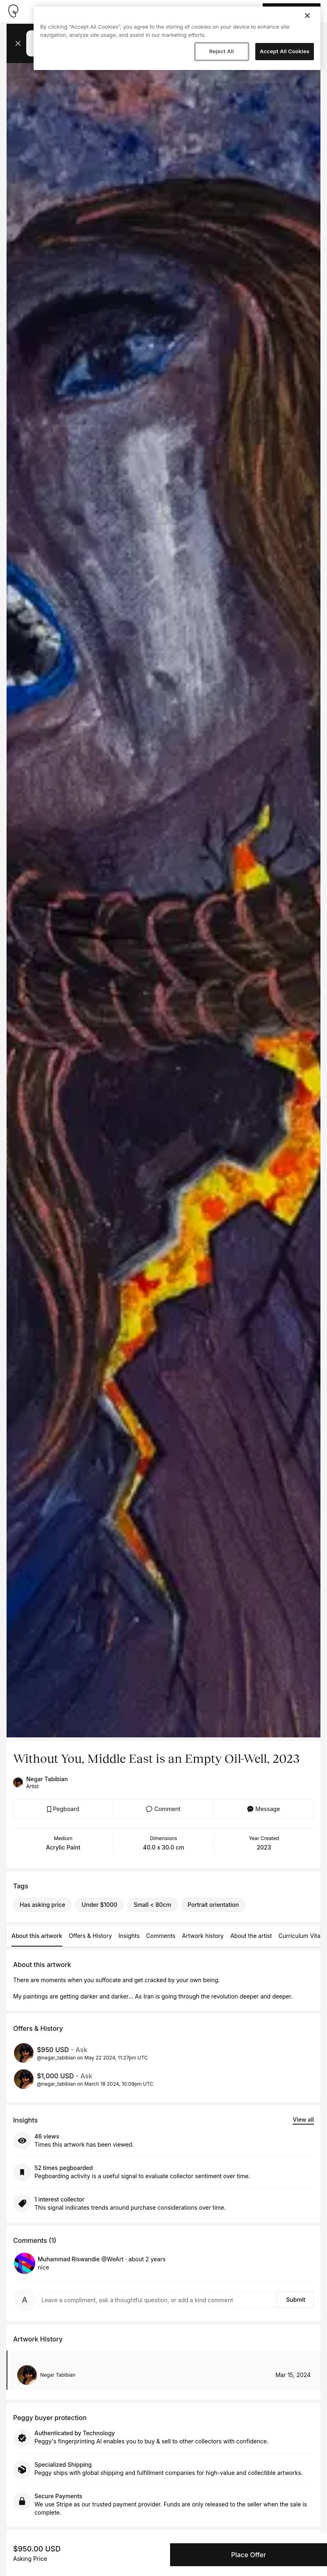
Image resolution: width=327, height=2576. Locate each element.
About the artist (251, 1935)
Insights (129, 1935)
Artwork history (203, 1935)
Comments (160, 1935)
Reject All (221, 51)
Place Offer (248, 2555)
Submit (295, 2299)
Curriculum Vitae (301, 1935)
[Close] (307, 16)
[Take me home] (13, 11)
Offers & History (90, 1935)
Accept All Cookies (284, 51)
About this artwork (36, 1935)
